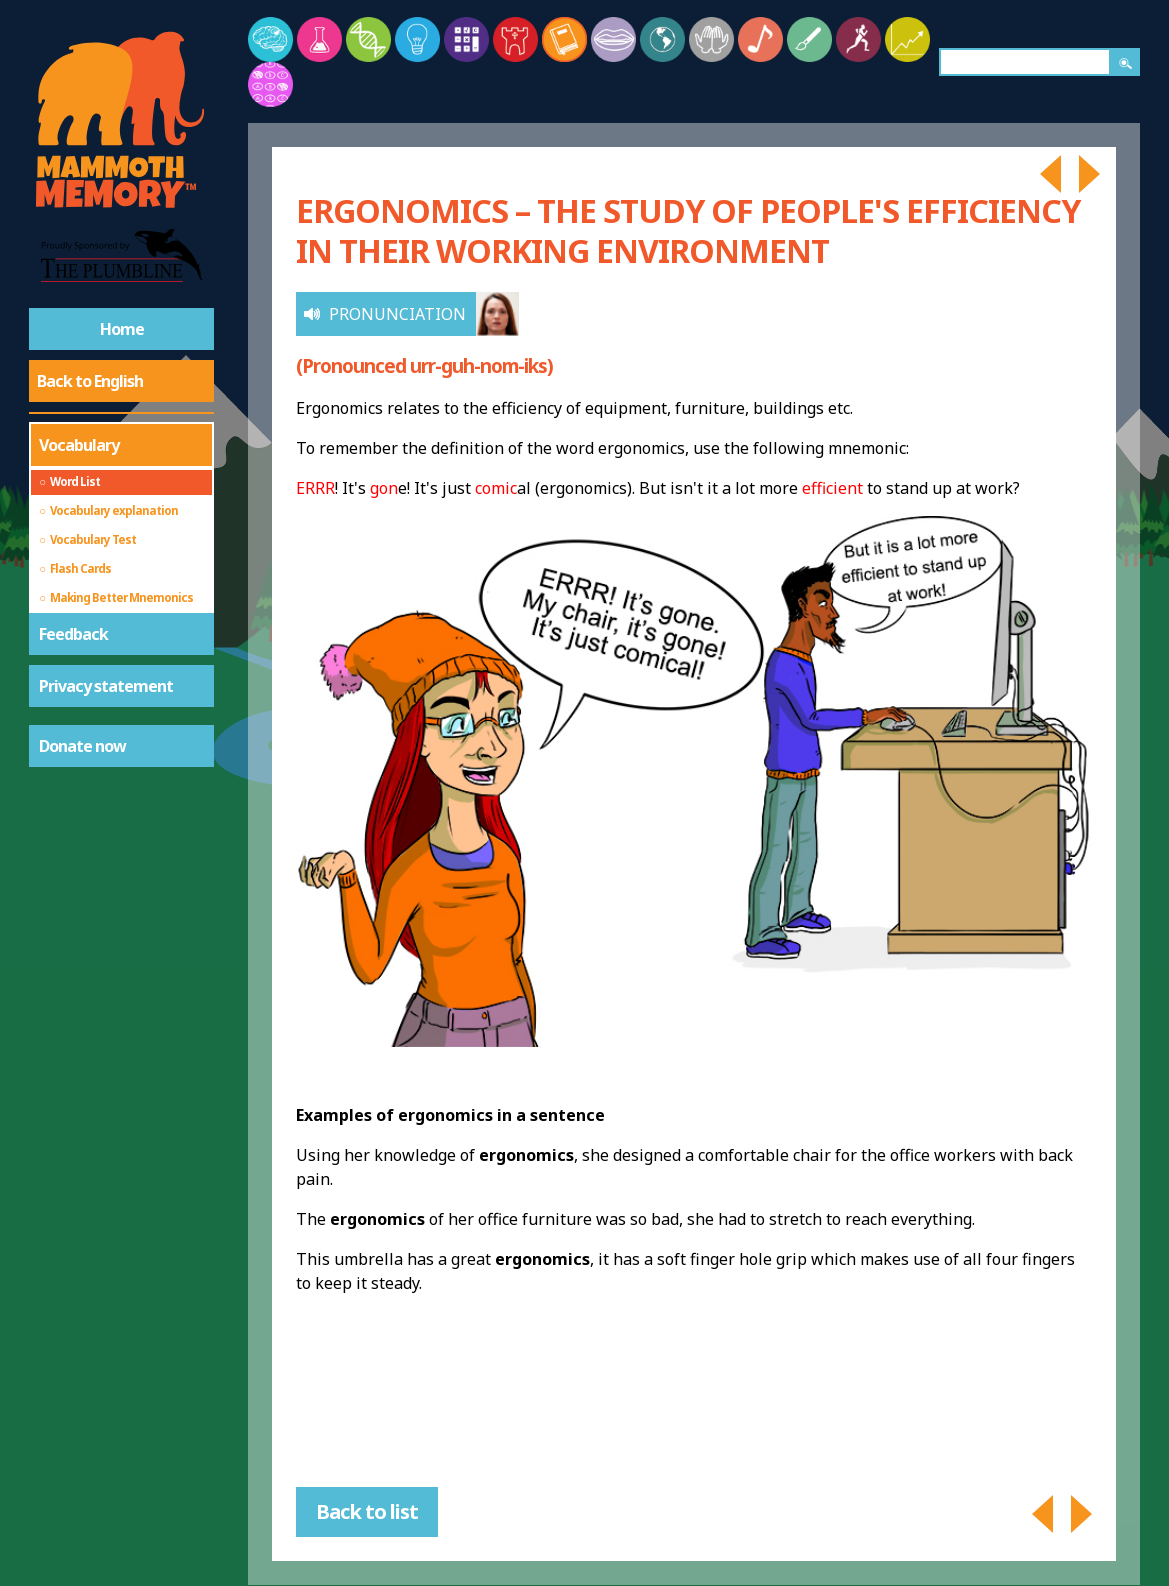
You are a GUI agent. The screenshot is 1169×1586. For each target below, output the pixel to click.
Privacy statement (106, 686)
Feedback (73, 634)
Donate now (82, 746)
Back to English (90, 381)
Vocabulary (79, 445)
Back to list (367, 1511)
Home (122, 329)
